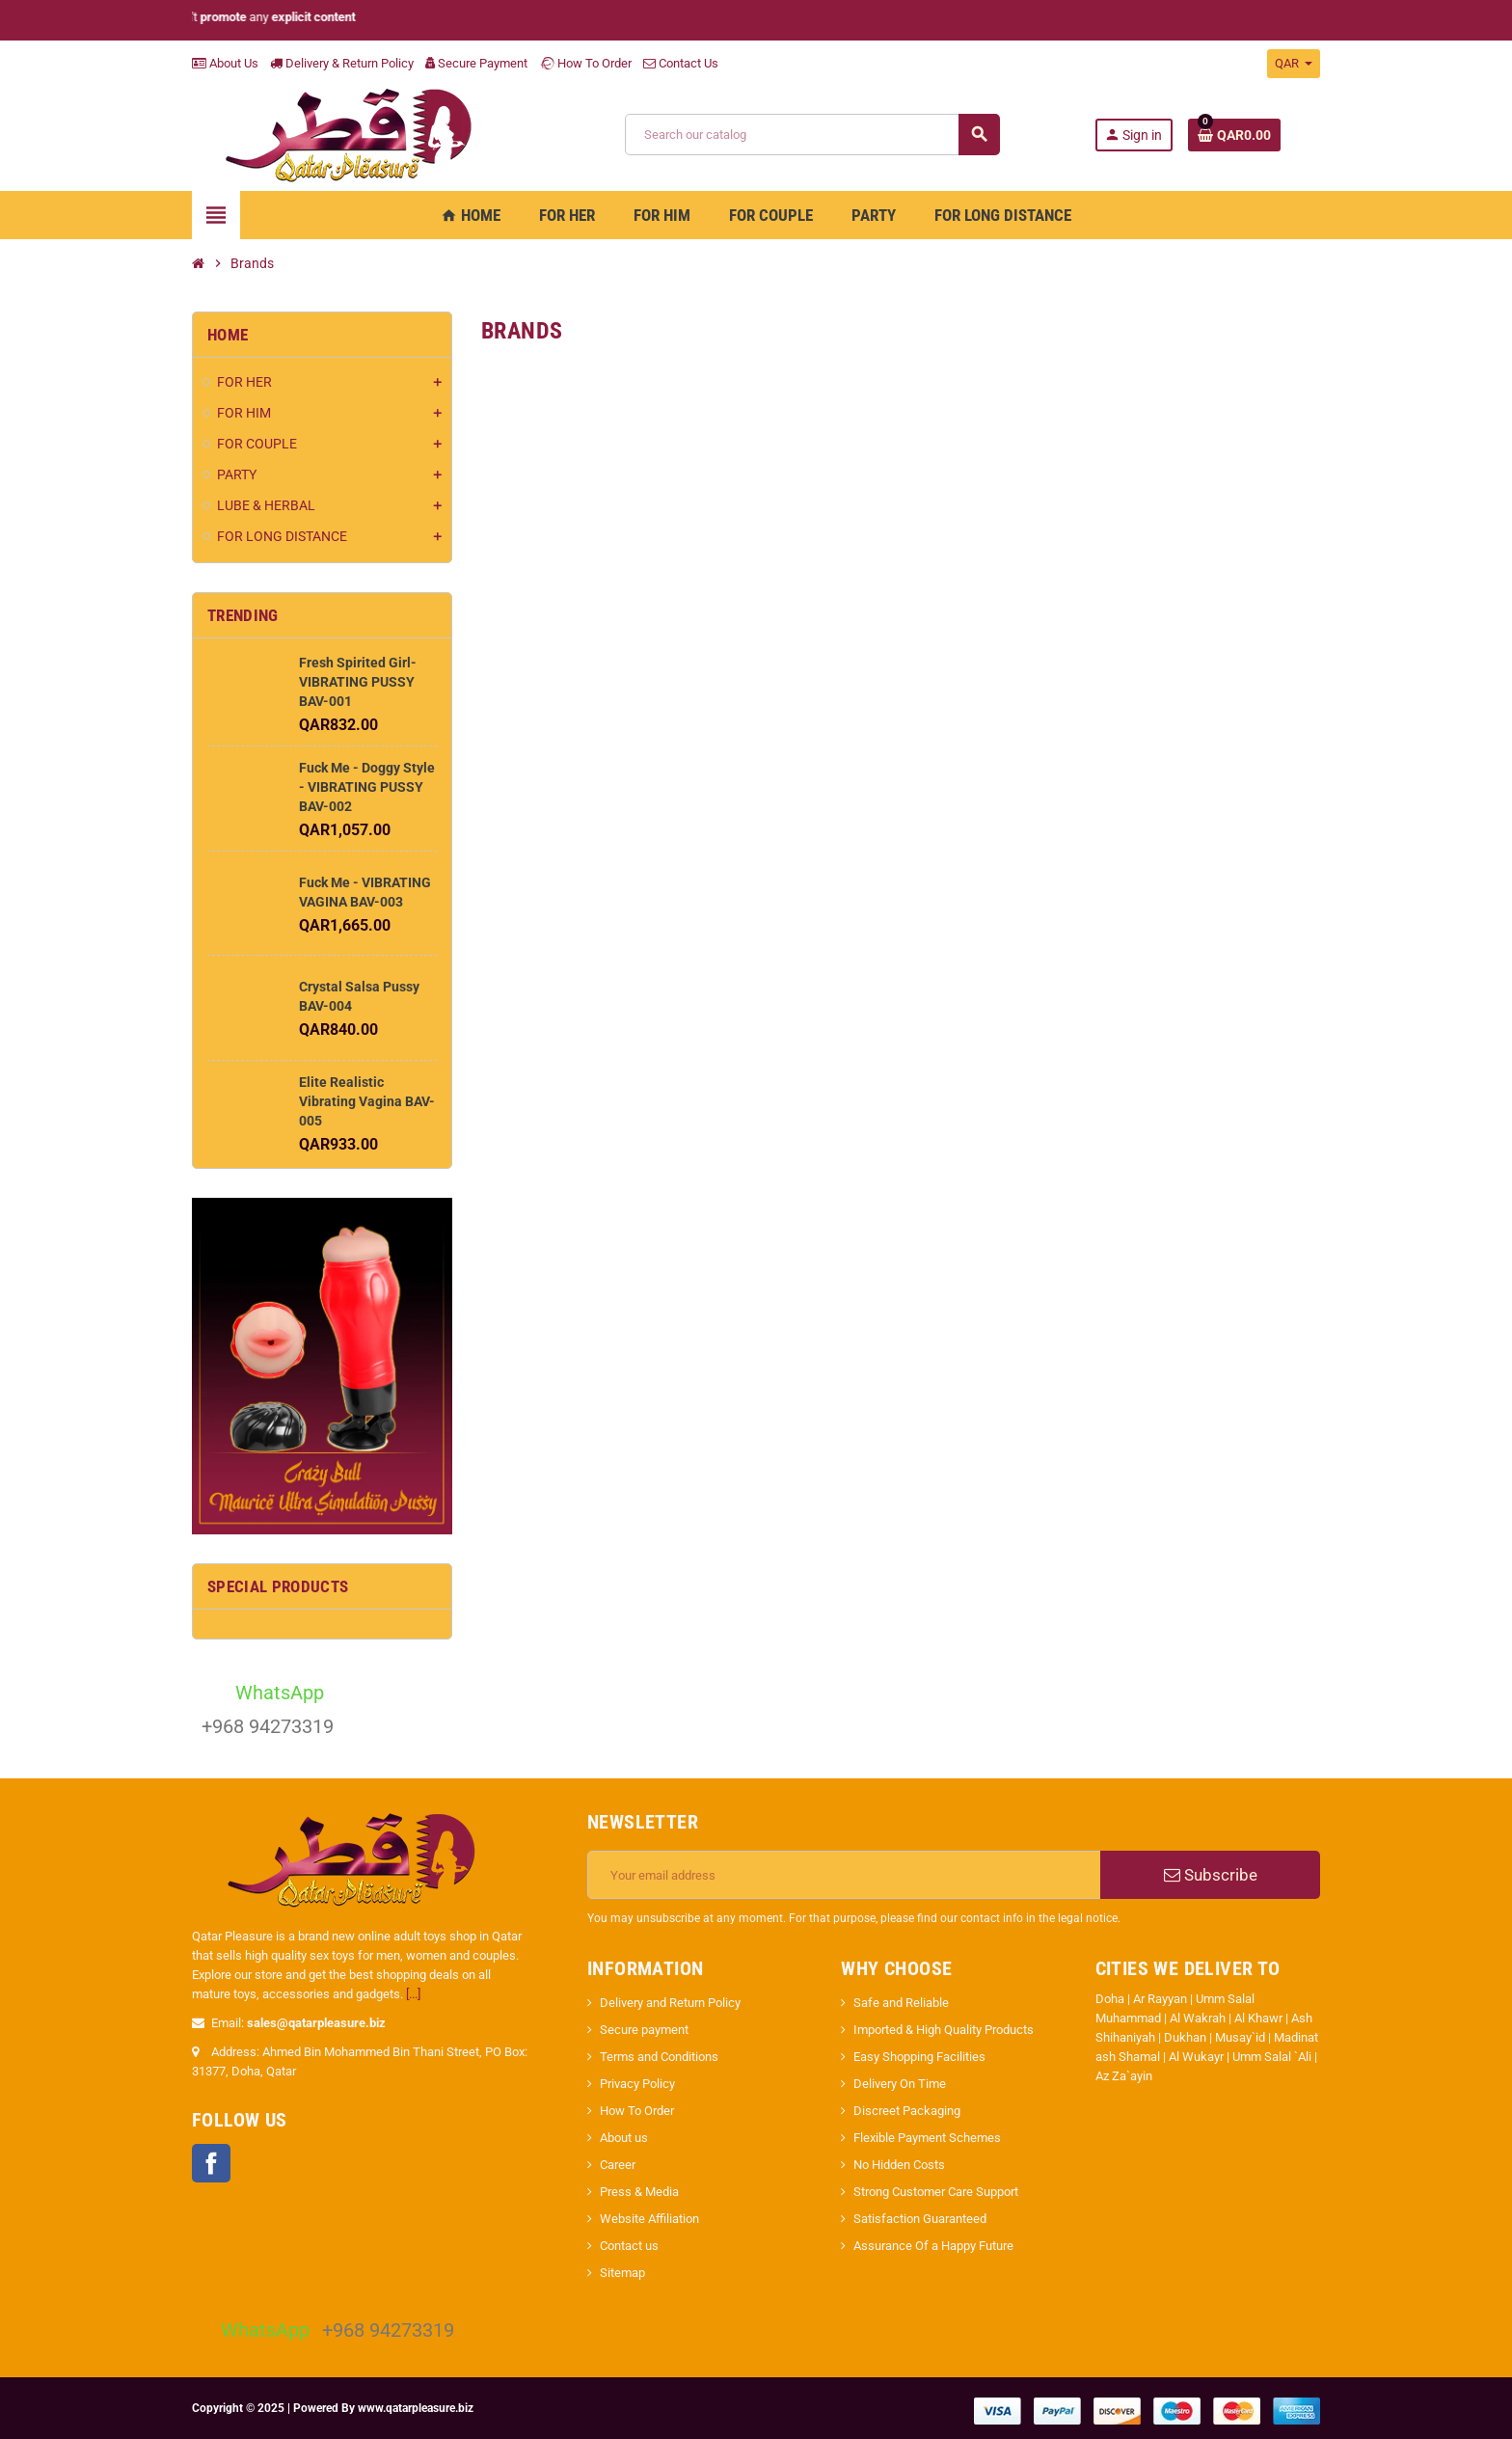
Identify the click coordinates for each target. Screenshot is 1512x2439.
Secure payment (644, 2029)
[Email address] (844, 1875)
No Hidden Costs (899, 2164)
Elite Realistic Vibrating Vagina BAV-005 (367, 1101)
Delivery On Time (899, 2083)
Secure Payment (476, 63)
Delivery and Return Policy (670, 2002)
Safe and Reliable (901, 2002)
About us (624, 2137)
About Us (225, 63)
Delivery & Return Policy (342, 63)
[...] (413, 1994)
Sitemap (622, 2272)
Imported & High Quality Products (943, 2029)
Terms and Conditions (659, 2056)
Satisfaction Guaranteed (919, 2218)
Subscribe (1210, 1874)
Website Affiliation (649, 2218)
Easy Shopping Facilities (919, 2056)
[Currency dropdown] (1293, 63)
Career (617, 2164)
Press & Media (639, 2191)
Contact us (629, 2245)
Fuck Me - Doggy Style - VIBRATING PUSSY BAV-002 (367, 787)
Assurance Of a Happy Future (933, 2245)
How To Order (585, 63)
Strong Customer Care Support (935, 2191)
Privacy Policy (637, 2083)
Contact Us (680, 63)
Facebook (211, 2163)
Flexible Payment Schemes (927, 2137)
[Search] (812, 134)
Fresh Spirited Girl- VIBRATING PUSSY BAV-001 (358, 682)
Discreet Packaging (906, 2110)
